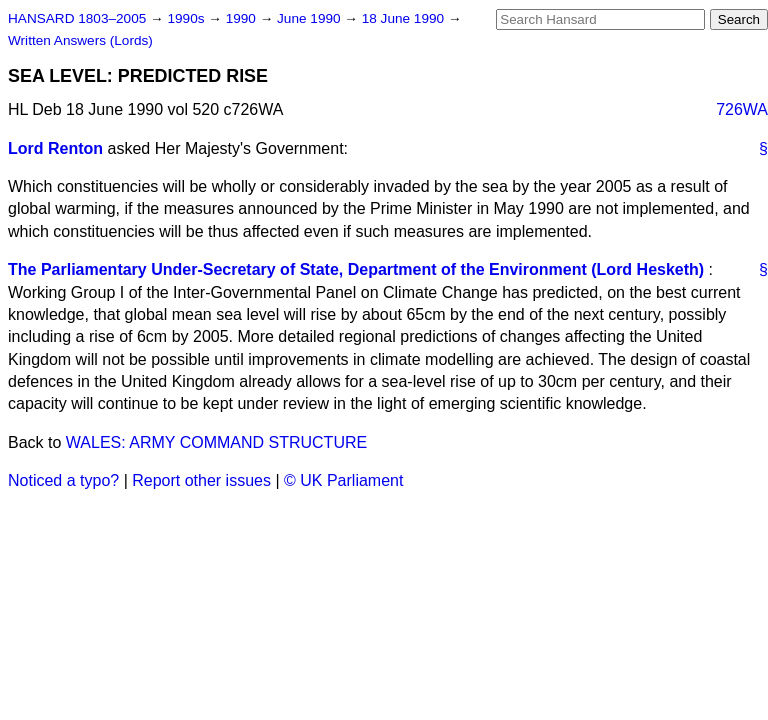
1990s (187, 18)
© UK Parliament (343, 480)
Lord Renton (55, 148)
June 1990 (310, 18)
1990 (243, 18)
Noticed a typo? (63, 480)
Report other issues (201, 480)
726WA (742, 109)
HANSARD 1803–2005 (77, 18)
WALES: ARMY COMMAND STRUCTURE (216, 442)
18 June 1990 (405, 18)
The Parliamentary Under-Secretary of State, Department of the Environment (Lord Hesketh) (356, 269)
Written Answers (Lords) (80, 40)
